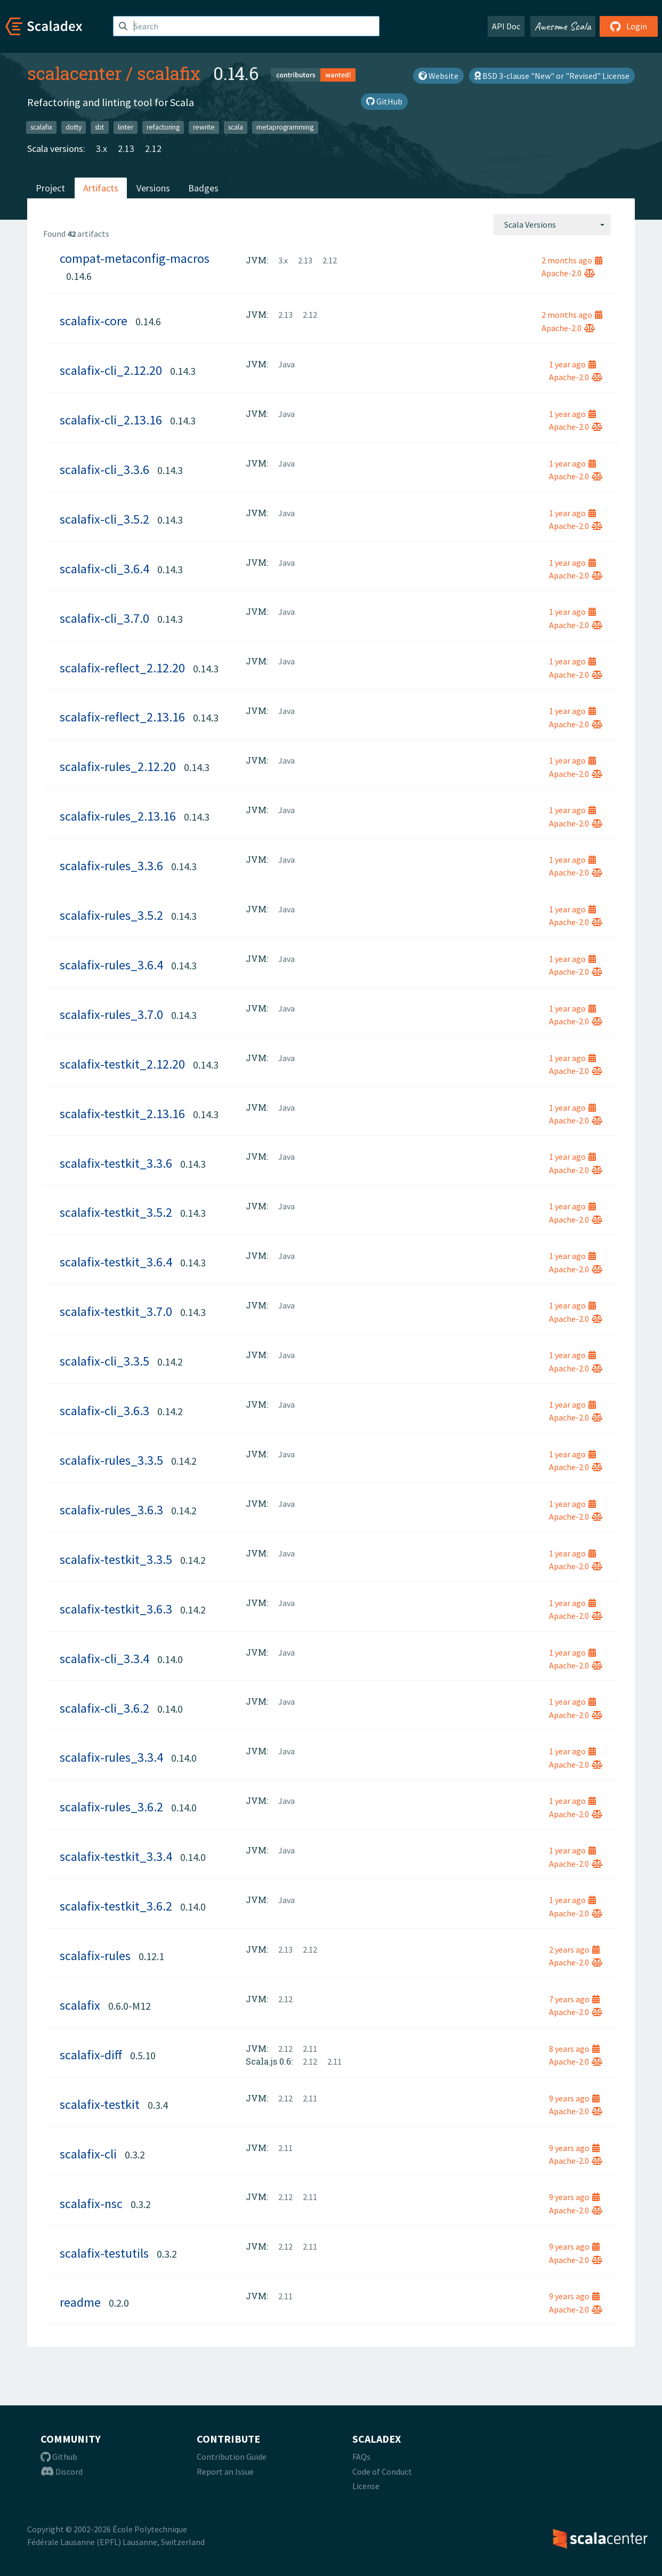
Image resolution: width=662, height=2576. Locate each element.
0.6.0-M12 (129, 2005)
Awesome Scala (563, 26)
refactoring (163, 127)
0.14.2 (170, 1361)
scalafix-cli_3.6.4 (104, 568)
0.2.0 (119, 2302)
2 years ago (574, 1949)
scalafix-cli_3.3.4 (104, 1658)
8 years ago (574, 2048)
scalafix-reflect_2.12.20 (122, 668)
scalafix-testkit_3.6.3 (116, 1609)
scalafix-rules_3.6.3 (111, 1510)
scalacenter (74, 73)
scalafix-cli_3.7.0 (104, 618)
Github (59, 2456)
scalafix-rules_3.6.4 (111, 965)
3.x (101, 148)
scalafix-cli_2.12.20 (111, 370)
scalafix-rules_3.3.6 (111, 865)
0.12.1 (151, 1956)
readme (80, 2302)
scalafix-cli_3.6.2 (104, 1708)
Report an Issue (225, 2471)
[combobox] (552, 224)
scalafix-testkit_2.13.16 (122, 1113)
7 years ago (574, 1999)
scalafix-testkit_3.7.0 (116, 1311)
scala (235, 127)
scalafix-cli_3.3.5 (104, 1361)
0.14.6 (79, 276)
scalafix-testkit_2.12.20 (122, 1064)
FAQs (361, 2456)
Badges (203, 188)
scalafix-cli (88, 2154)
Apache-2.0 (568, 273)
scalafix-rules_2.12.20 (118, 766)
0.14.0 (170, 1659)
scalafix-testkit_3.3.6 (116, 1163)
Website (438, 75)
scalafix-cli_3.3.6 (104, 469)
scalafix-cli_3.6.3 (104, 1410)
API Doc (506, 26)
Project (50, 188)
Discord (62, 2471)
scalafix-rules (95, 1955)
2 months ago (572, 260)
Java (286, 364)
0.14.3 (183, 371)
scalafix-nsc (91, 2203)
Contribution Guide (232, 2456)
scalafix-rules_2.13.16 (118, 816)
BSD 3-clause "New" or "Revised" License (551, 75)
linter (125, 127)
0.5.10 (143, 2055)
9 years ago (574, 2098)
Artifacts (100, 188)
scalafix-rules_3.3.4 (111, 1757)
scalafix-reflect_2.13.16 (122, 717)
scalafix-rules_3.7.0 (111, 1014)
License (366, 2486)
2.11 (310, 2048)
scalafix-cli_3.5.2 (104, 519)
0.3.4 (158, 2105)
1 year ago (572, 364)
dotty (74, 127)
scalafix (168, 73)
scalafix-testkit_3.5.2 (116, 1212)
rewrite (204, 127)
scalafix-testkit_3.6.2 (116, 1906)
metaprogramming (284, 127)
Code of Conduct (382, 2471)
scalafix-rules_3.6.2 (111, 1807)
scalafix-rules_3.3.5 (111, 1460)
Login (628, 26)
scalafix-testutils (104, 2253)
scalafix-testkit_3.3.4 (116, 1856)
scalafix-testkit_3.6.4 (116, 1262)
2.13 (126, 148)
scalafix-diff (91, 2055)
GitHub (384, 101)
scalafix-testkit (100, 2104)
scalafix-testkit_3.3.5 (116, 1559)
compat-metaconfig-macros (134, 258)
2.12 (153, 148)
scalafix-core (93, 320)
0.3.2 (135, 2154)
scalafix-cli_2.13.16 (111, 420)
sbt (99, 127)
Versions (153, 188)
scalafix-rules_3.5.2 (111, 915)
